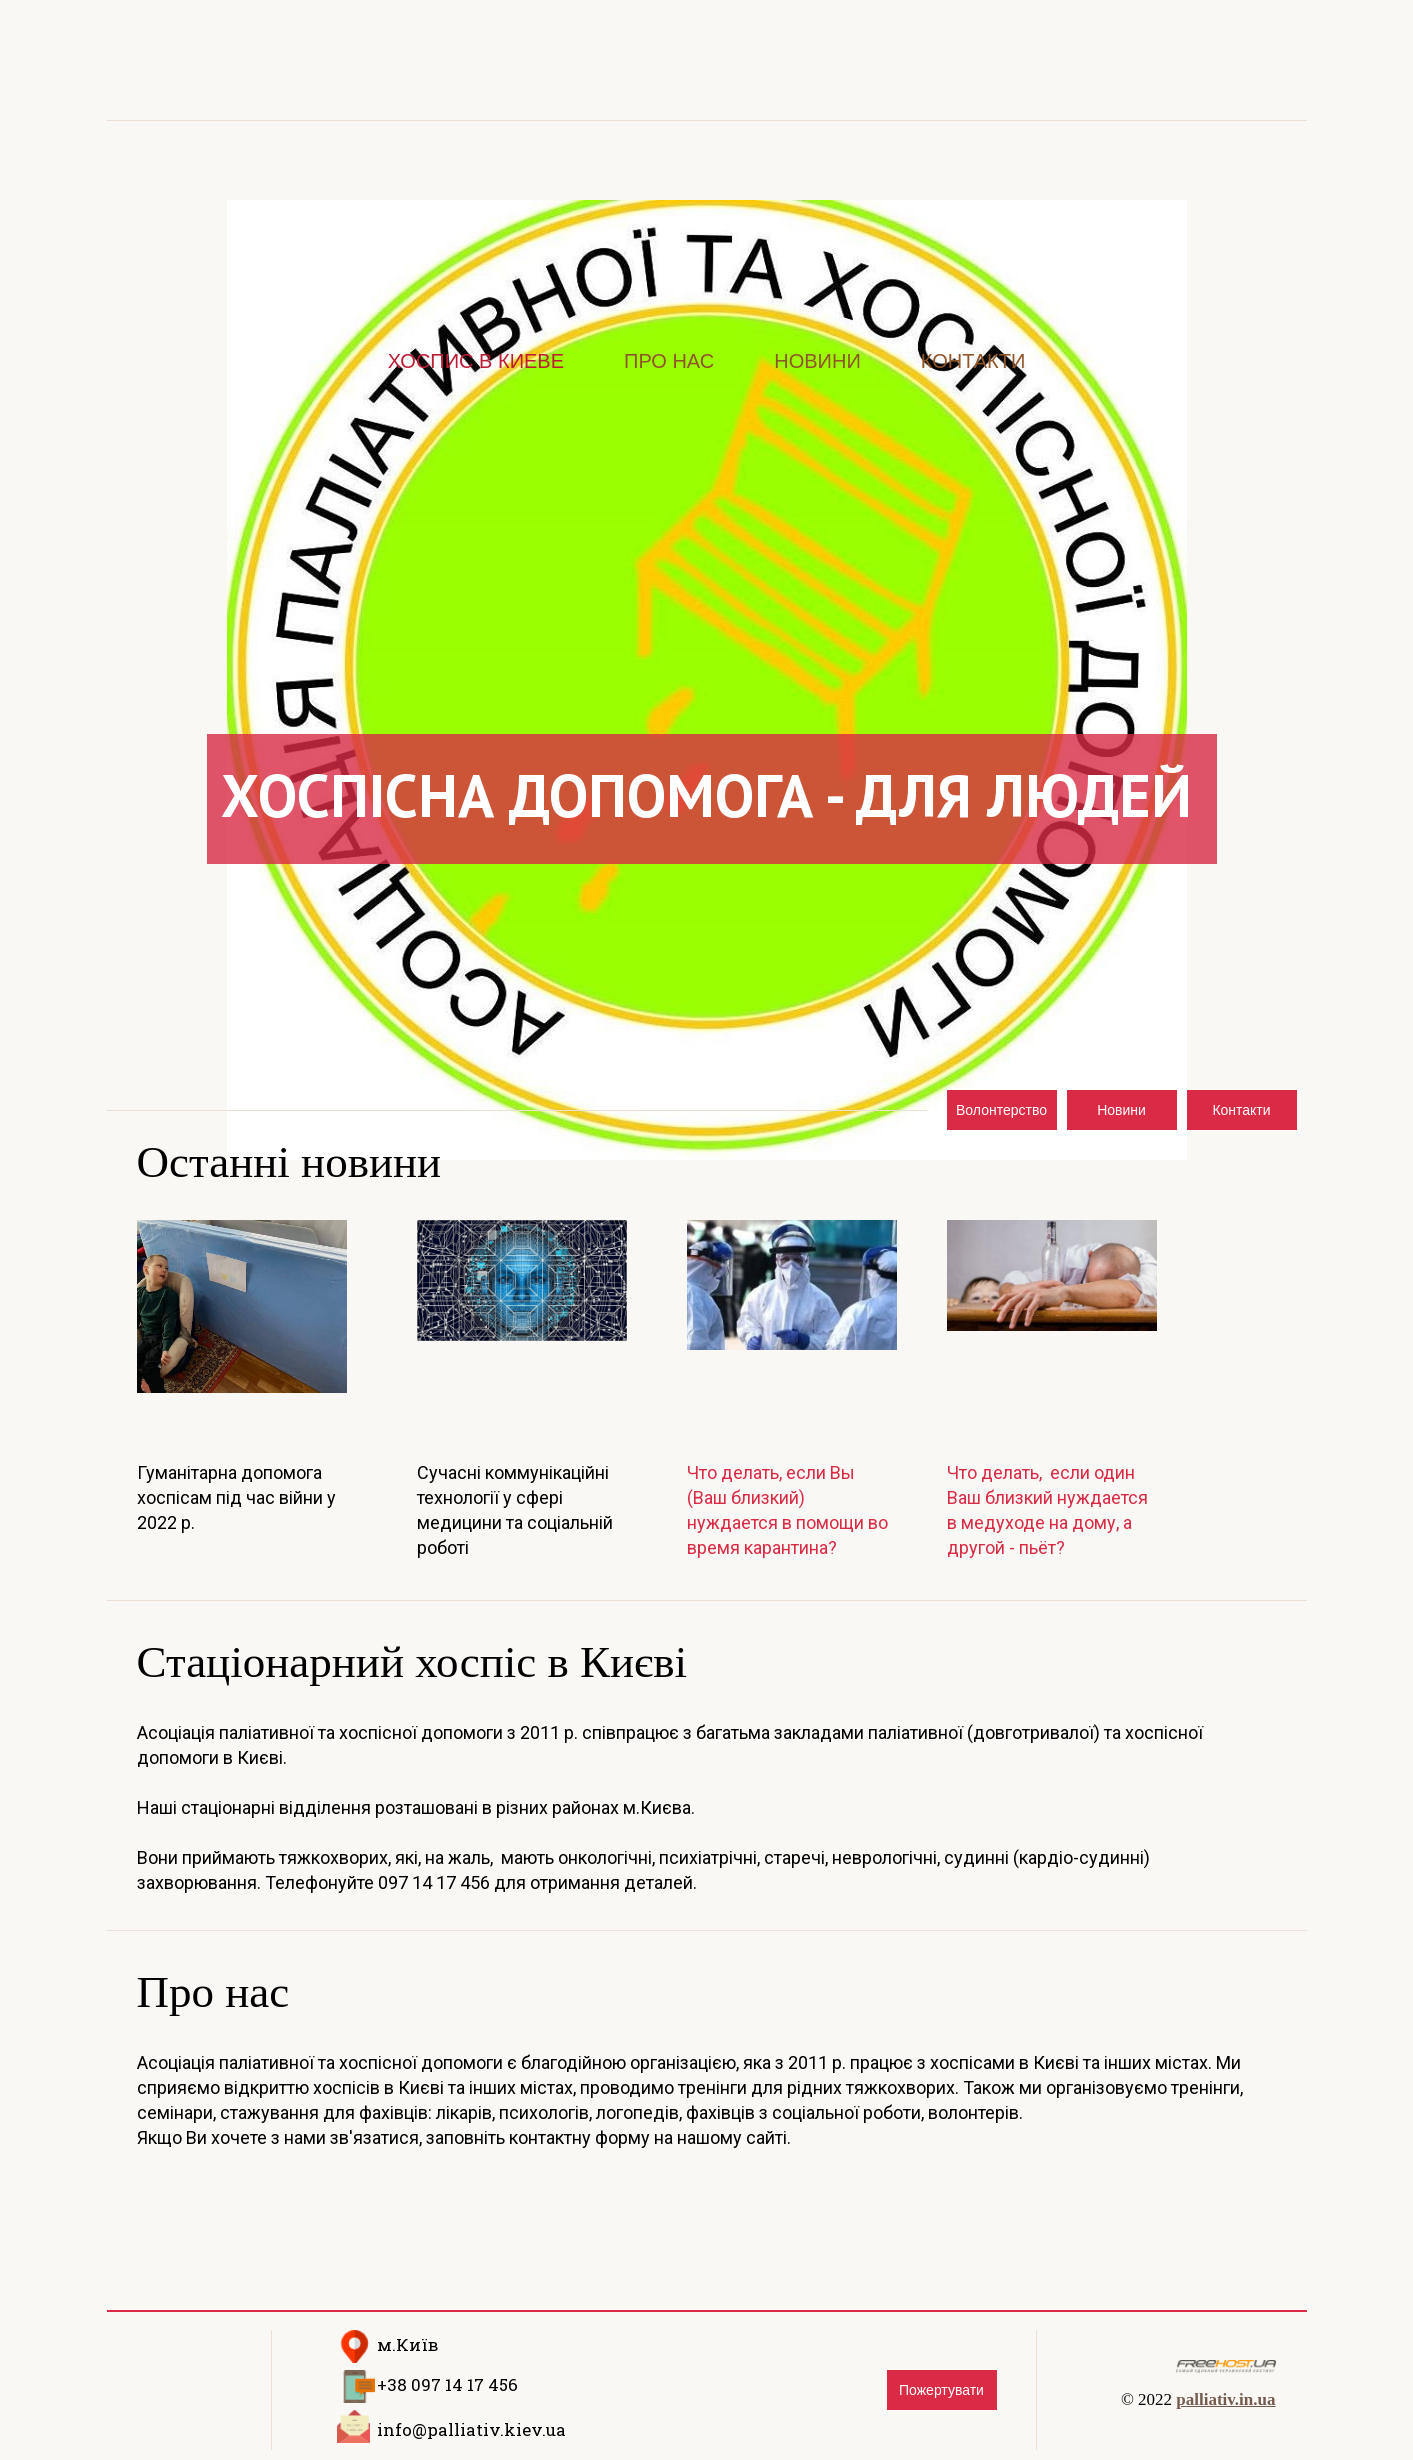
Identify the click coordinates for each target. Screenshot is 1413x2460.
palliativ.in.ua (1225, 2399)
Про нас (669, 361)
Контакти (973, 361)
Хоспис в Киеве (476, 361)
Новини (817, 361)
